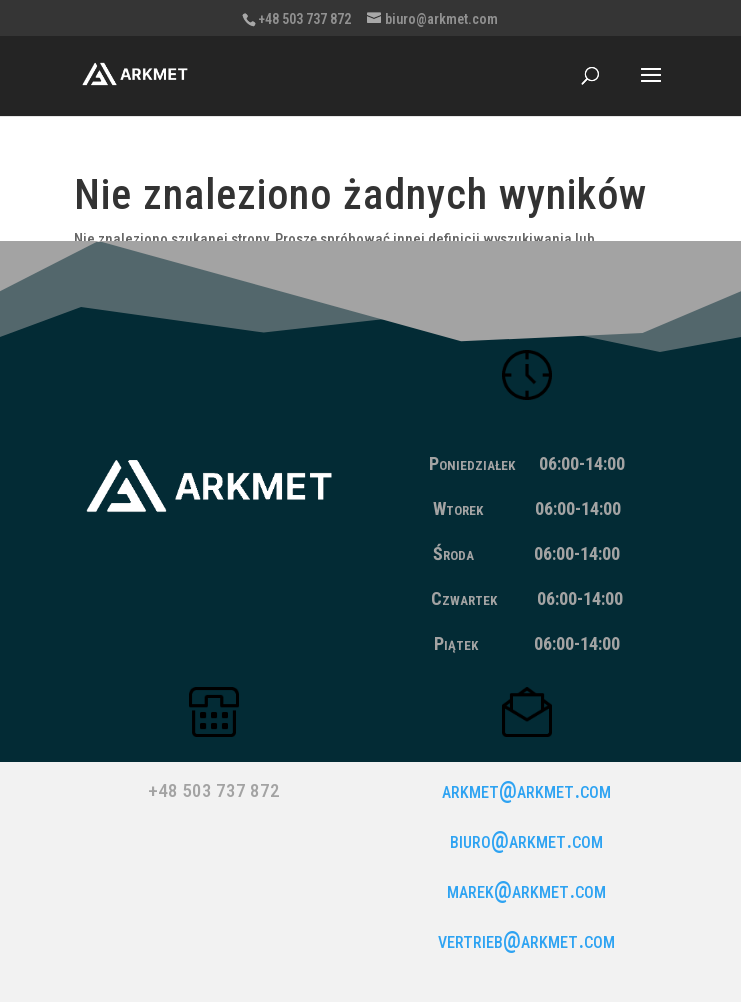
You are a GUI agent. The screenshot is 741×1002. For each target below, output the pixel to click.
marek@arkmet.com (526, 890)
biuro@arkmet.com (526, 840)
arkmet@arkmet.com (526, 790)
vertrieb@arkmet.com (526, 940)
